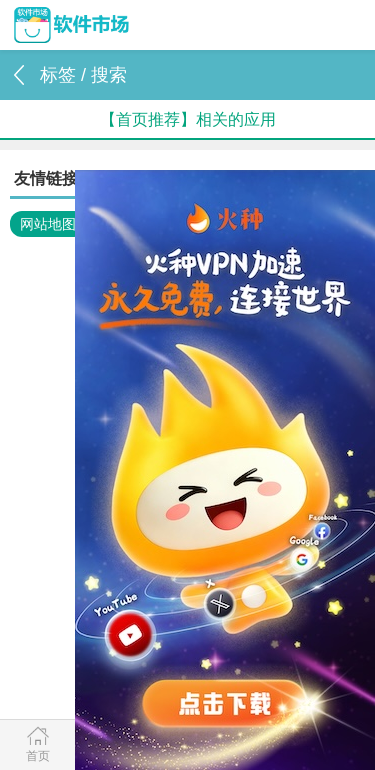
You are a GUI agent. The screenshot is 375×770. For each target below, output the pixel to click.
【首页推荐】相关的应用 (188, 119)
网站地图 (48, 224)
